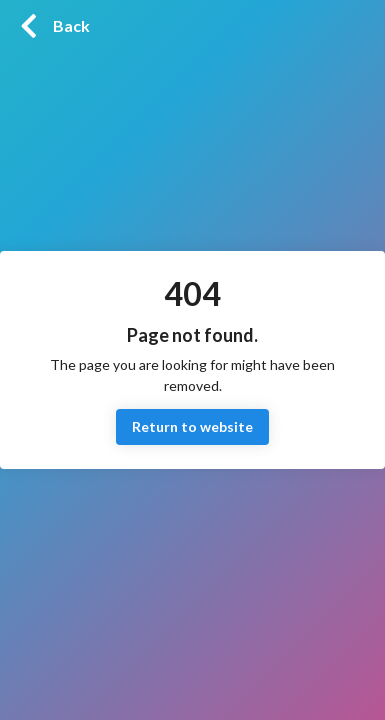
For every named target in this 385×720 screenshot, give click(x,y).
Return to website (192, 427)
